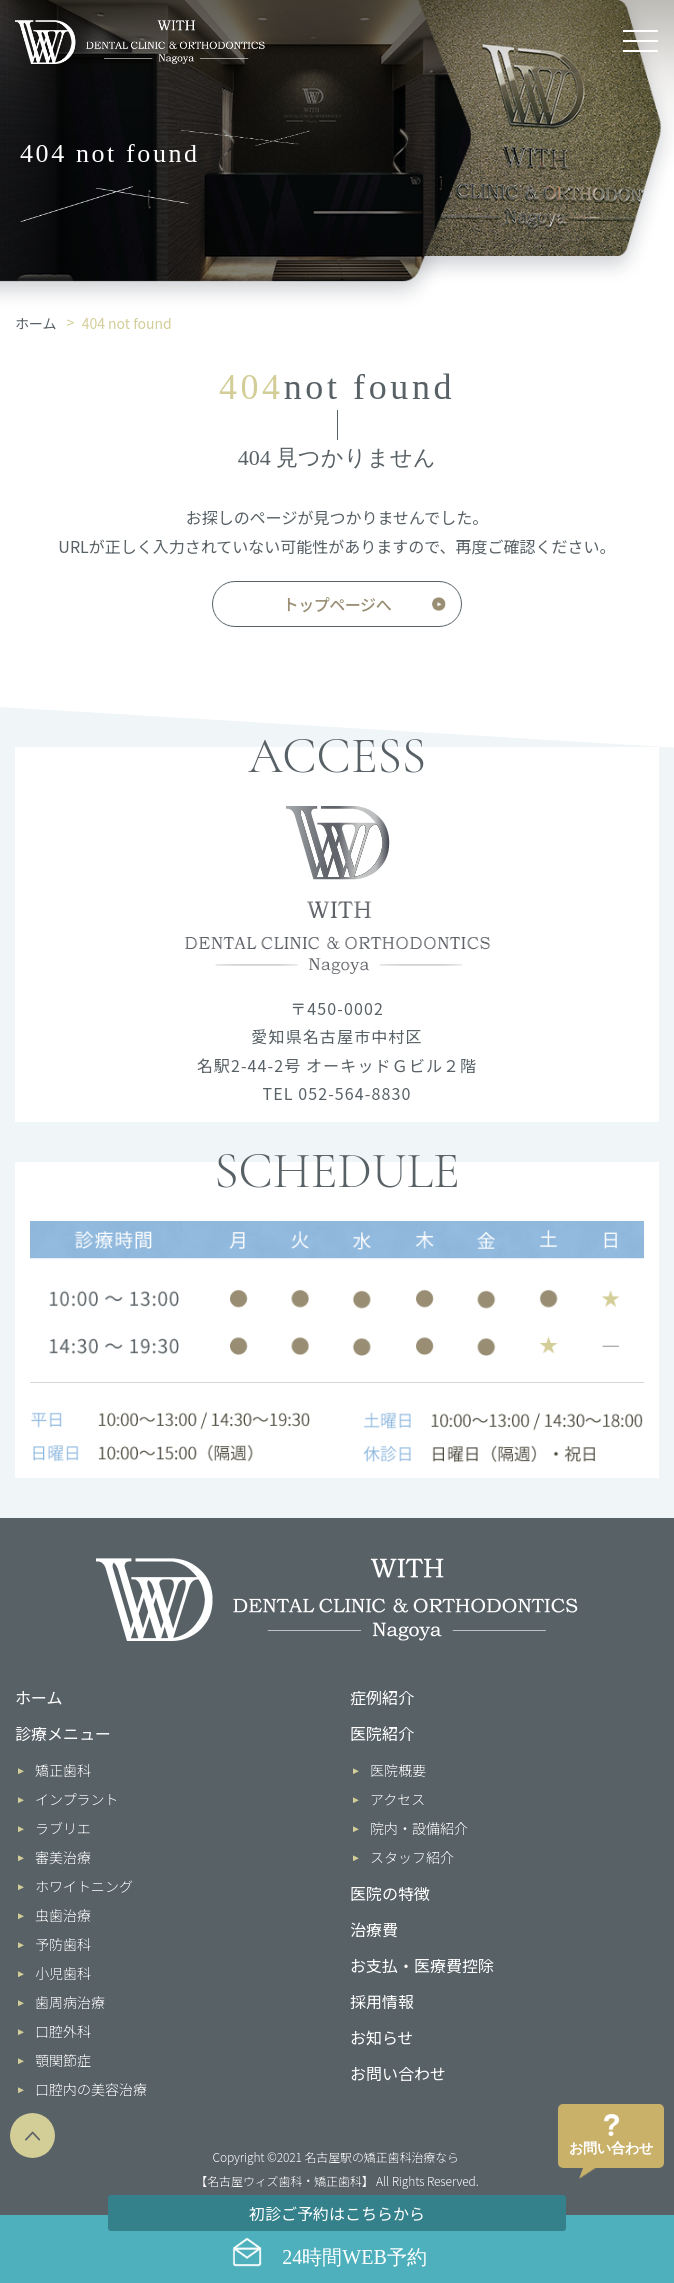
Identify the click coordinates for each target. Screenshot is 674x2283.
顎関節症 (63, 2060)
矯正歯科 (63, 1770)
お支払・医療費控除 (422, 1965)
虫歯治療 (63, 1915)
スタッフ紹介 (412, 1857)
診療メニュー (63, 1733)
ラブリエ (63, 1828)
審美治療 (63, 1857)
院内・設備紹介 (419, 1828)
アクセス (397, 1799)
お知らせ (382, 2037)
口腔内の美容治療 (91, 2089)
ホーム (36, 323)
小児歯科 (63, 1973)
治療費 (374, 1929)
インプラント (77, 1799)
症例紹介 (382, 1697)
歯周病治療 (70, 2002)
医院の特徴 (390, 1893)
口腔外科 (63, 2031)
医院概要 (398, 1770)
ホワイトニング (84, 1886)
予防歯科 (63, 1944)
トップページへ (337, 604)
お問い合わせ (398, 2073)
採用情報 (382, 2001)
